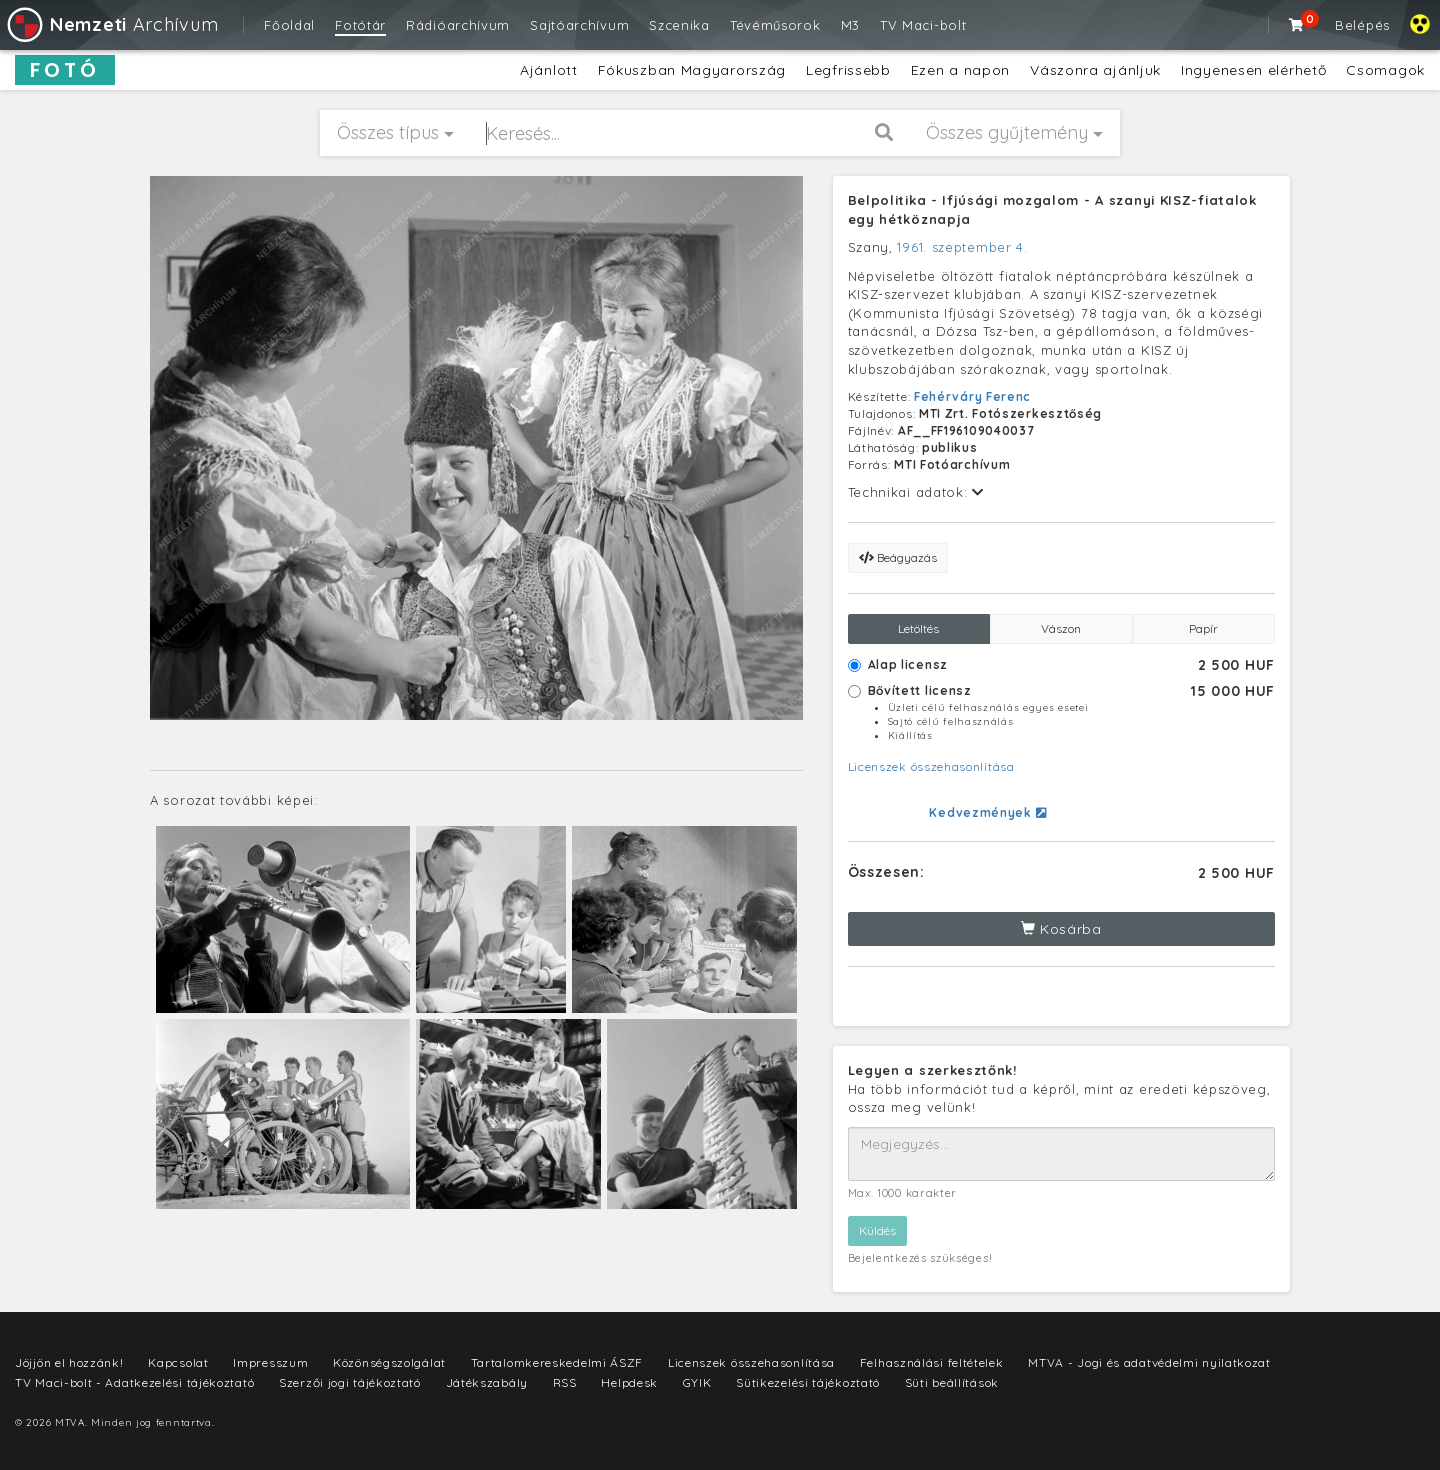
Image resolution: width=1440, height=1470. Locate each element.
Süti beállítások (952, 1382)
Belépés (1362, 25)
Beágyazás (898, 557)
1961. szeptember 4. (962, 247)
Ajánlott (549, 70)
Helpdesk (629, 1382)
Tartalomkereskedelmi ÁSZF (557, 1362)
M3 (850, 25)
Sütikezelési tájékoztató (808, 1382)
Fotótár (360, 25)
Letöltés (918, 628)
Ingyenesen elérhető (1253, 70)
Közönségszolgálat (389, 1362)
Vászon (1061, 628)
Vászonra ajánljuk (1095, 70)
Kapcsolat (178, 1362)
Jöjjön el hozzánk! (69, 1362)
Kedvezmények (987, 812)
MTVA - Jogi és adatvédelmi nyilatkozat (1149, 1362)
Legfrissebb (848, 70)
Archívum (111, 24)
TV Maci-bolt (923, 25)
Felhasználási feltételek (932, 1362)
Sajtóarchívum (579, 25)
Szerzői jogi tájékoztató (350, 1382)
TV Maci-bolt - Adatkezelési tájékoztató (134, 1382)
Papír (1203, 628)
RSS (565, 1382)
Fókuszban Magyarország (692, 70)
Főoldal (289, 25)
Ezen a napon (960, 70)
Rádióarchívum (458, 25)
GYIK (697, 1382)
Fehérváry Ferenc (972, 396)
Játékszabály (487, 1382)
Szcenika (679, 25)
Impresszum (270, 1362)
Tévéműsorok (775, 25)
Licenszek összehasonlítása (931, 766)
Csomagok (1385, 70)
